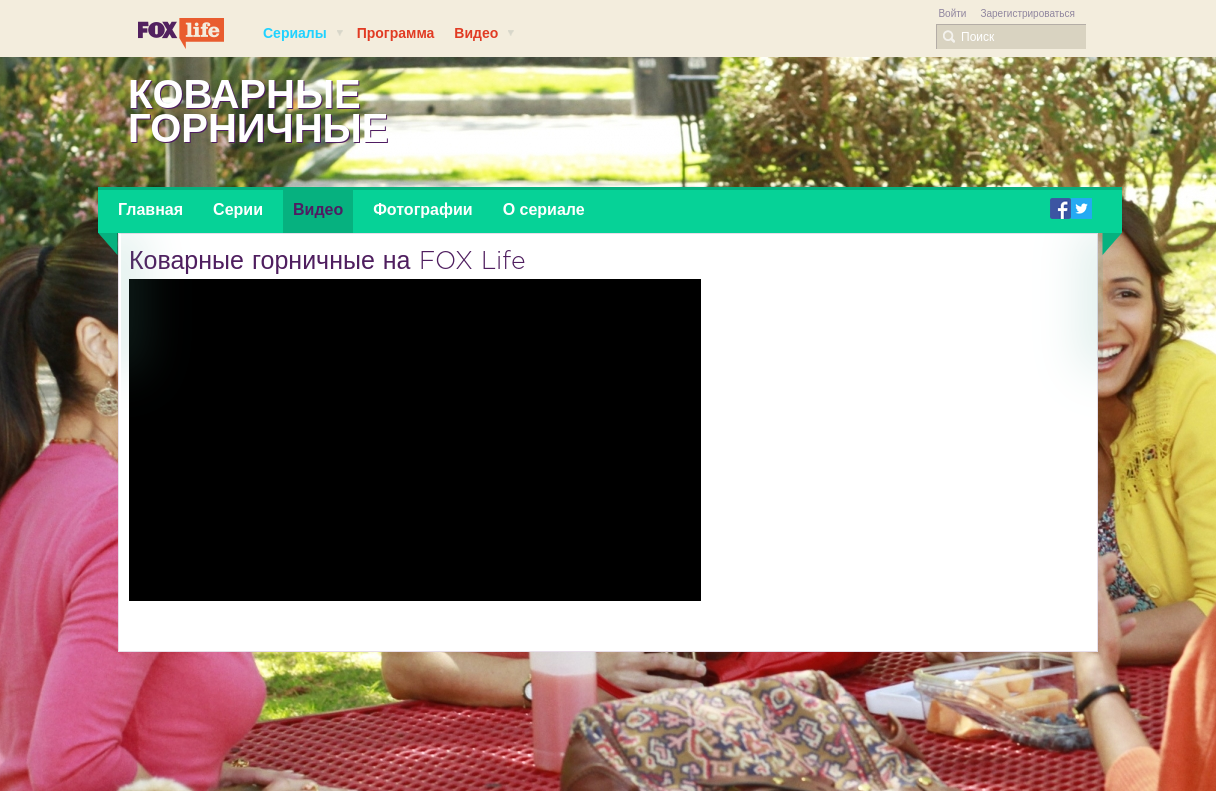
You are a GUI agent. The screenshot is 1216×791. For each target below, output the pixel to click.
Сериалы (304, 33)
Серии (238, 209)
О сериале (544, 209)
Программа (396, 33)
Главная (150, 209)
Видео (485, 33)
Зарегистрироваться (1027, 13)
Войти (952, 13)
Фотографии (422, 209)
